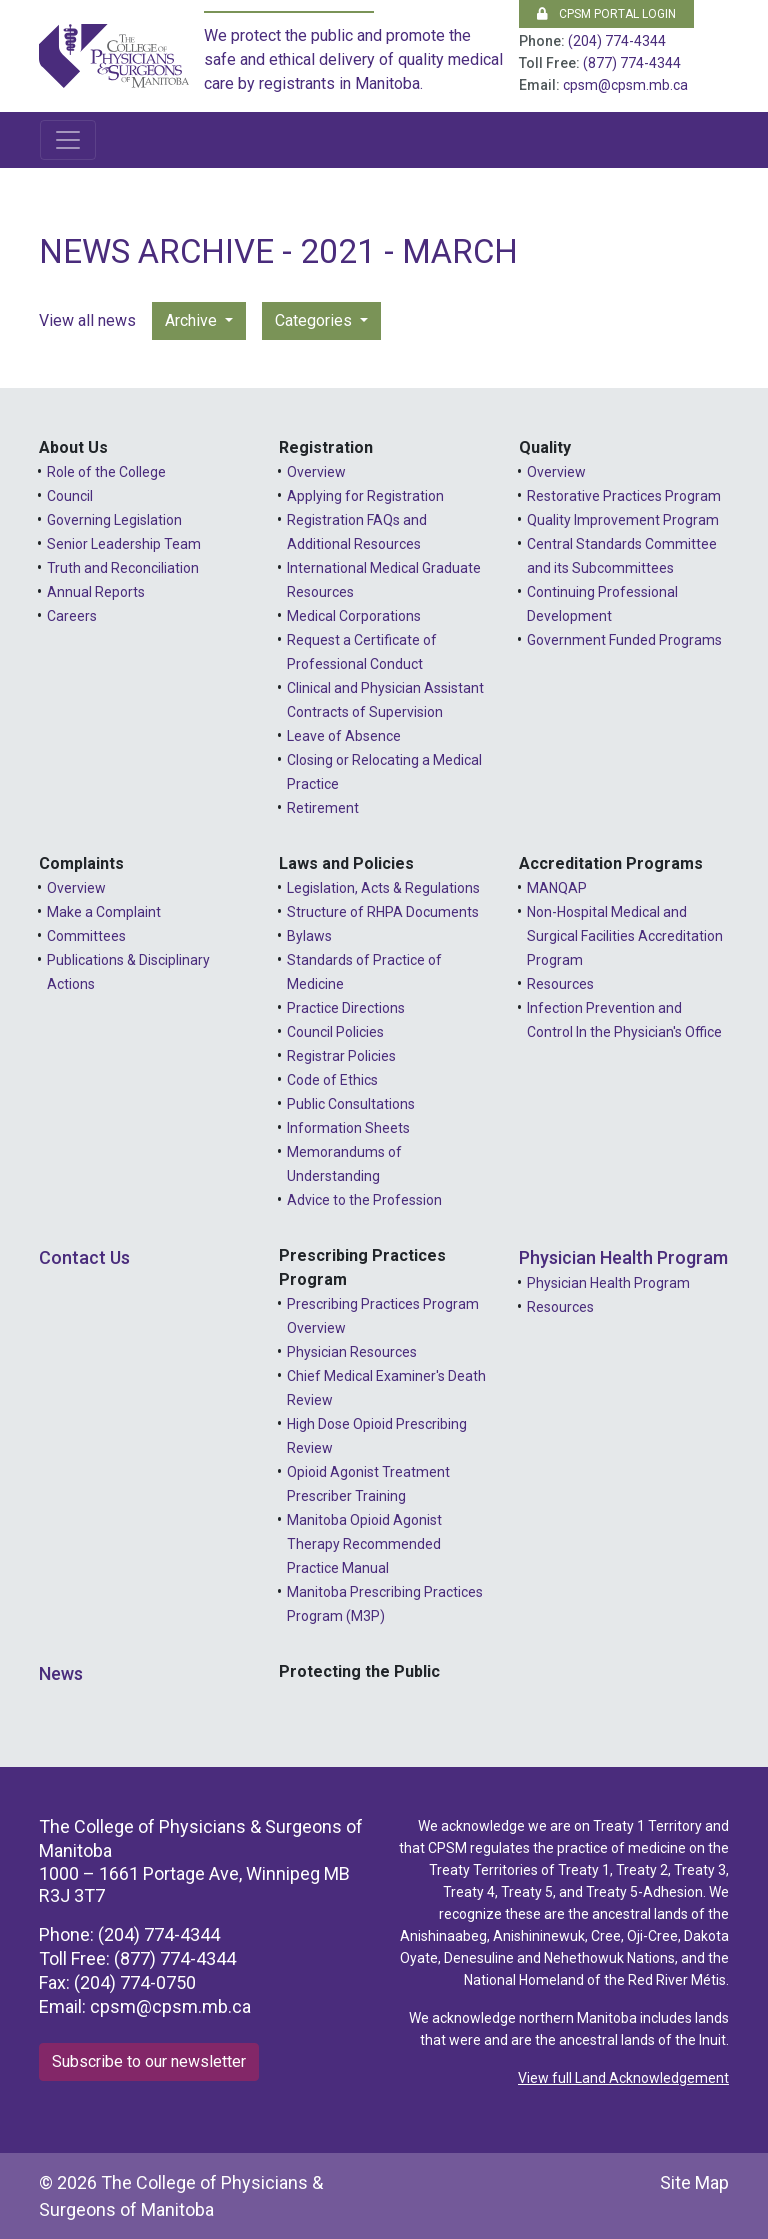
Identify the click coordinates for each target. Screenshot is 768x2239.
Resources (560, 984)
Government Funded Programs (624, 640)
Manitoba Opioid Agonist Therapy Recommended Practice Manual (364, 1544)
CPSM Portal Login (606, 14)
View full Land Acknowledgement (623, 2078)
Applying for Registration (365, 496)
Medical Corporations (354, 616)
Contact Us (84, 1257)
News (61, 1673)
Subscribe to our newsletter (149, 2061)
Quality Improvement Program (623, 520)
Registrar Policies (341, 1056)
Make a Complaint (104, 912)
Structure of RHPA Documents (383, 912)
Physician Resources (352, 1352)
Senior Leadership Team (124, 544)
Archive (193, 320)
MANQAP (557, 888)
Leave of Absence (344, 736)
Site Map (694, 2182)
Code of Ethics (332, 1080)
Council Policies (335, 1032)
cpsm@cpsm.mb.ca (625, 85)
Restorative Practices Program (624, 496)
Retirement (323, 808)
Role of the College (106, 472)
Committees (86, 936)
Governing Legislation (114, 520)
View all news (87, 320)
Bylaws (309, 936)
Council (70, 496)
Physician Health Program (623, 1257)
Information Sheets (348, 1128)
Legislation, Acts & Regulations (383, 888)
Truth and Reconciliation (123, 568)
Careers (72, 616)
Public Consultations (351, 1104)
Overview (316, 472)
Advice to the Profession (364, 1200)
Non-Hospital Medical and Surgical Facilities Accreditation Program (625, 936)
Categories (315, 320)
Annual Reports (96, 592)
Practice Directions (346, 1008)
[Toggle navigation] (68, 140)
